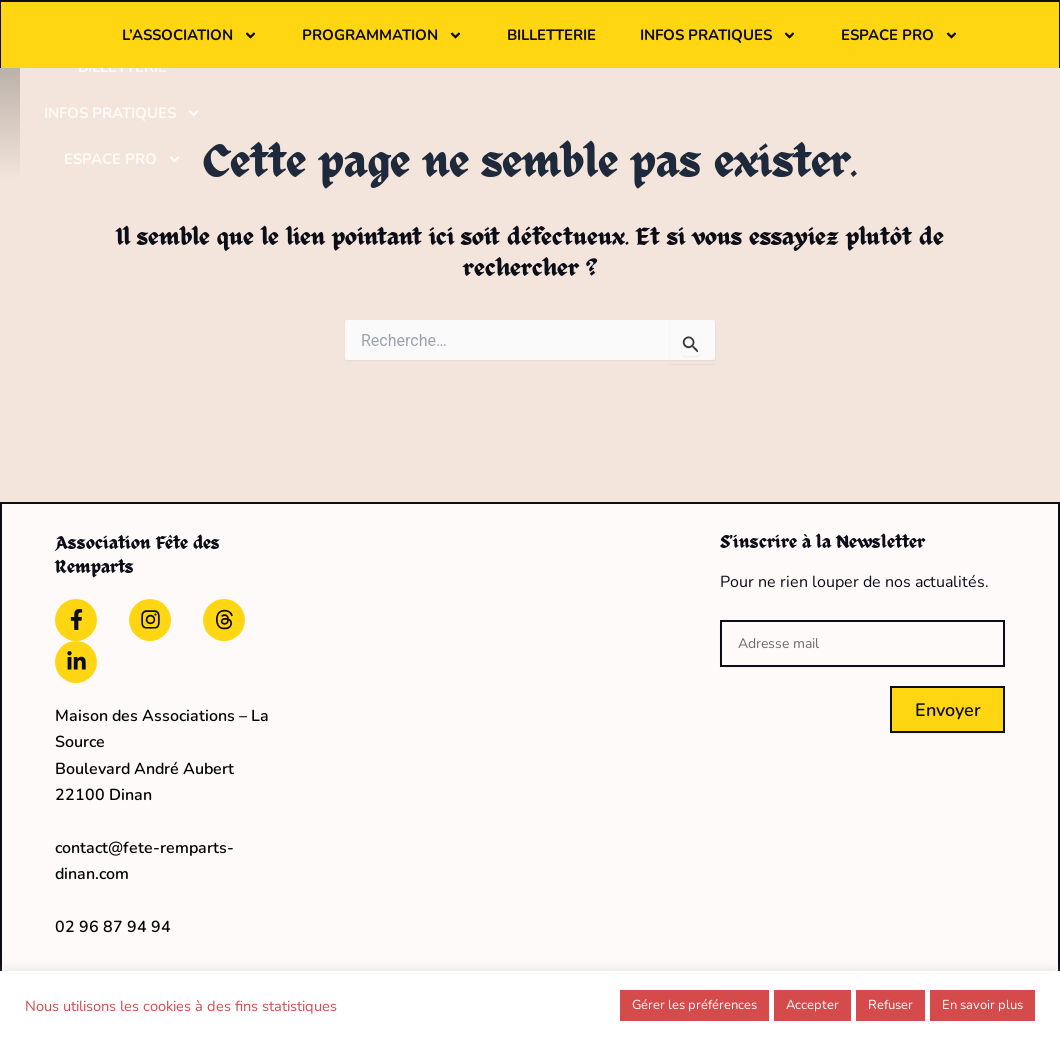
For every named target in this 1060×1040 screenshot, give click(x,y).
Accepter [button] (812, 1005)
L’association (388, 35)
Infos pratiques (916, 35)
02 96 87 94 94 (113, 918)
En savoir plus (982, 1005)
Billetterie (749, 35)
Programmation (580, 35)
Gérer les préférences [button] (694, 1005)
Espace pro (658, 81)
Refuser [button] (890, 1005)
